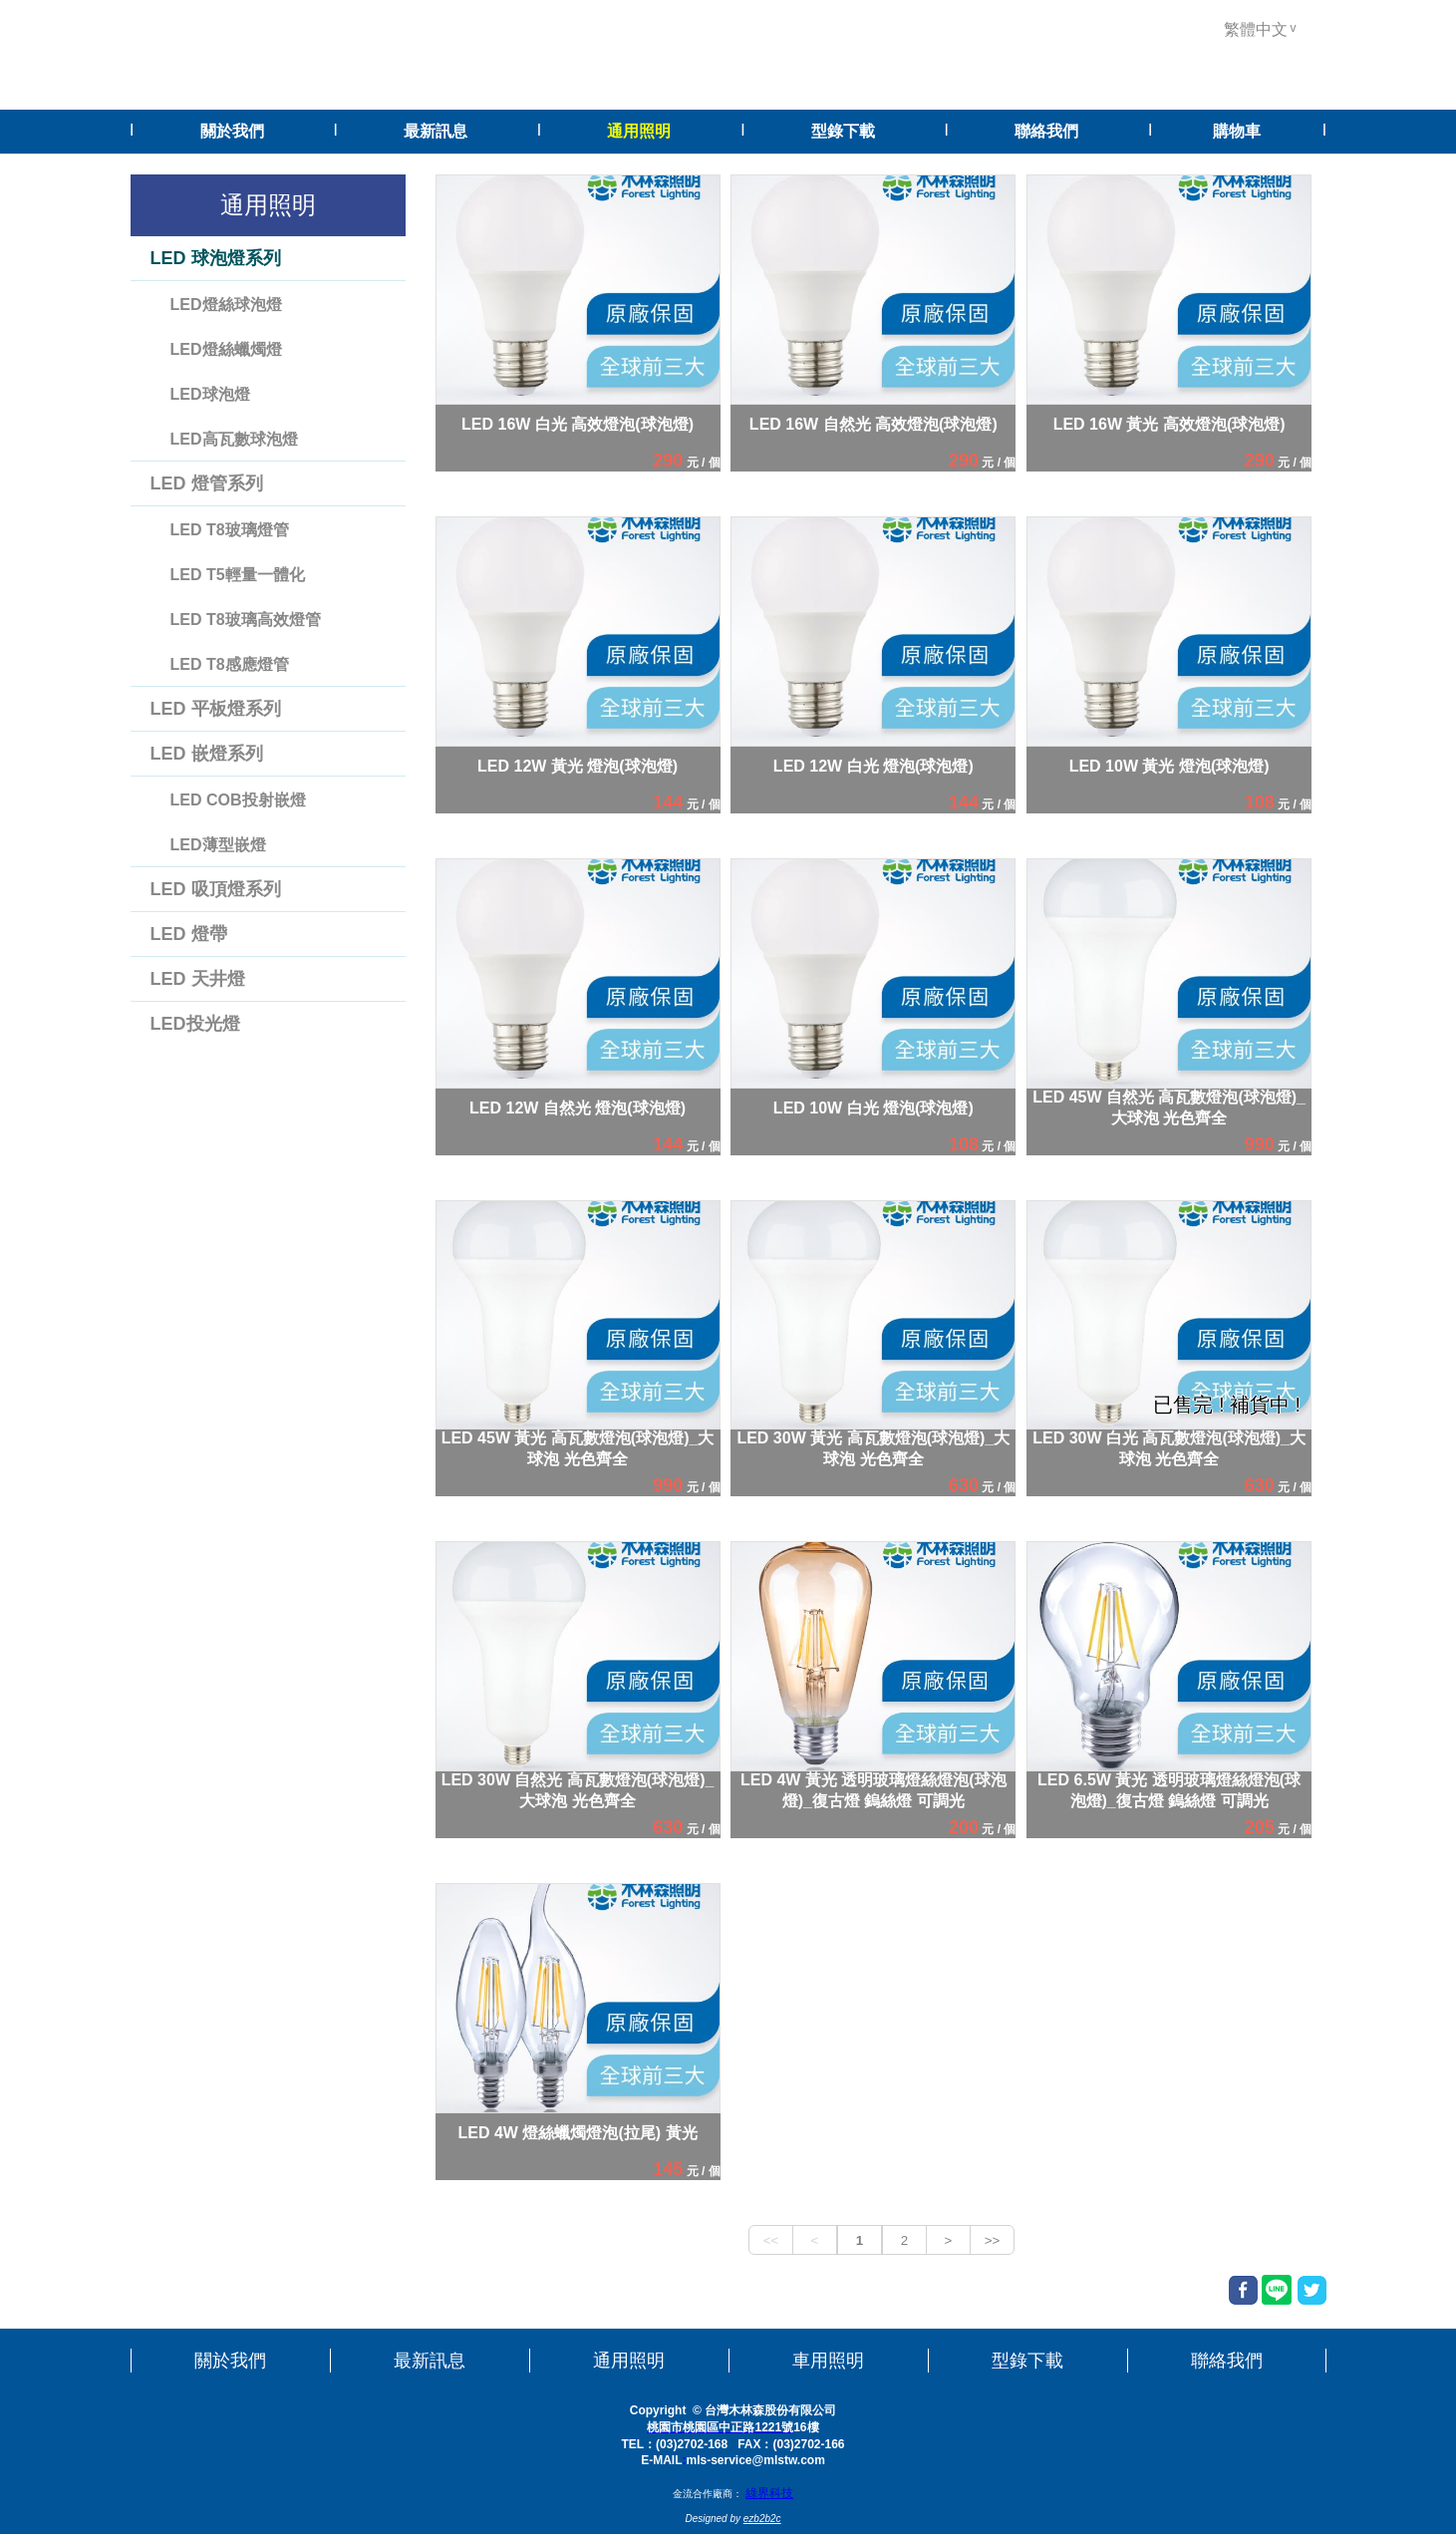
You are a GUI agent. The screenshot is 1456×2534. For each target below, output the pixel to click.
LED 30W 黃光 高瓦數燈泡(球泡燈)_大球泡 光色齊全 (873, 1448)
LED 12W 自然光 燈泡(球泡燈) (577, 1107)
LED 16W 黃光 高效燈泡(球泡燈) (1169, 423)
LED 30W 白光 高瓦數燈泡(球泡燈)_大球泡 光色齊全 (1169, 1448)
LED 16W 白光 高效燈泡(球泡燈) (577, 423)
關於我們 (230, 2361)
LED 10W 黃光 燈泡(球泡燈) (1169, 765)
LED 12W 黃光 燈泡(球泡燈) (577, 765)
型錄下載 (1027, 2361)
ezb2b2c (762, 2518)
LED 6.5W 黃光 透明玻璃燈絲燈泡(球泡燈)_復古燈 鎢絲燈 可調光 (1169, 1790)
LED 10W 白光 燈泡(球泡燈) (873, 1107)
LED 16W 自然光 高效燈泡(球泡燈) (873, 423)
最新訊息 (429, 2361)
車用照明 (828, 2361)
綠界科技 (769, 2493)
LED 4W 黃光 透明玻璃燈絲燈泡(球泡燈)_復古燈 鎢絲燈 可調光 (873, 1790)
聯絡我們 (1227, 2361)
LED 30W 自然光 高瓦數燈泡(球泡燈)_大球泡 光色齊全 (578, 1790)
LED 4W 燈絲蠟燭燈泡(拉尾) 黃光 (578, 2132)
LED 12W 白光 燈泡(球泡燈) (873, 765)
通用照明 (629, 2361)
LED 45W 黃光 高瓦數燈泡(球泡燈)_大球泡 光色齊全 (578, 1448)
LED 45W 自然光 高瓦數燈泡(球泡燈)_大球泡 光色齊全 (1169, 1107)
